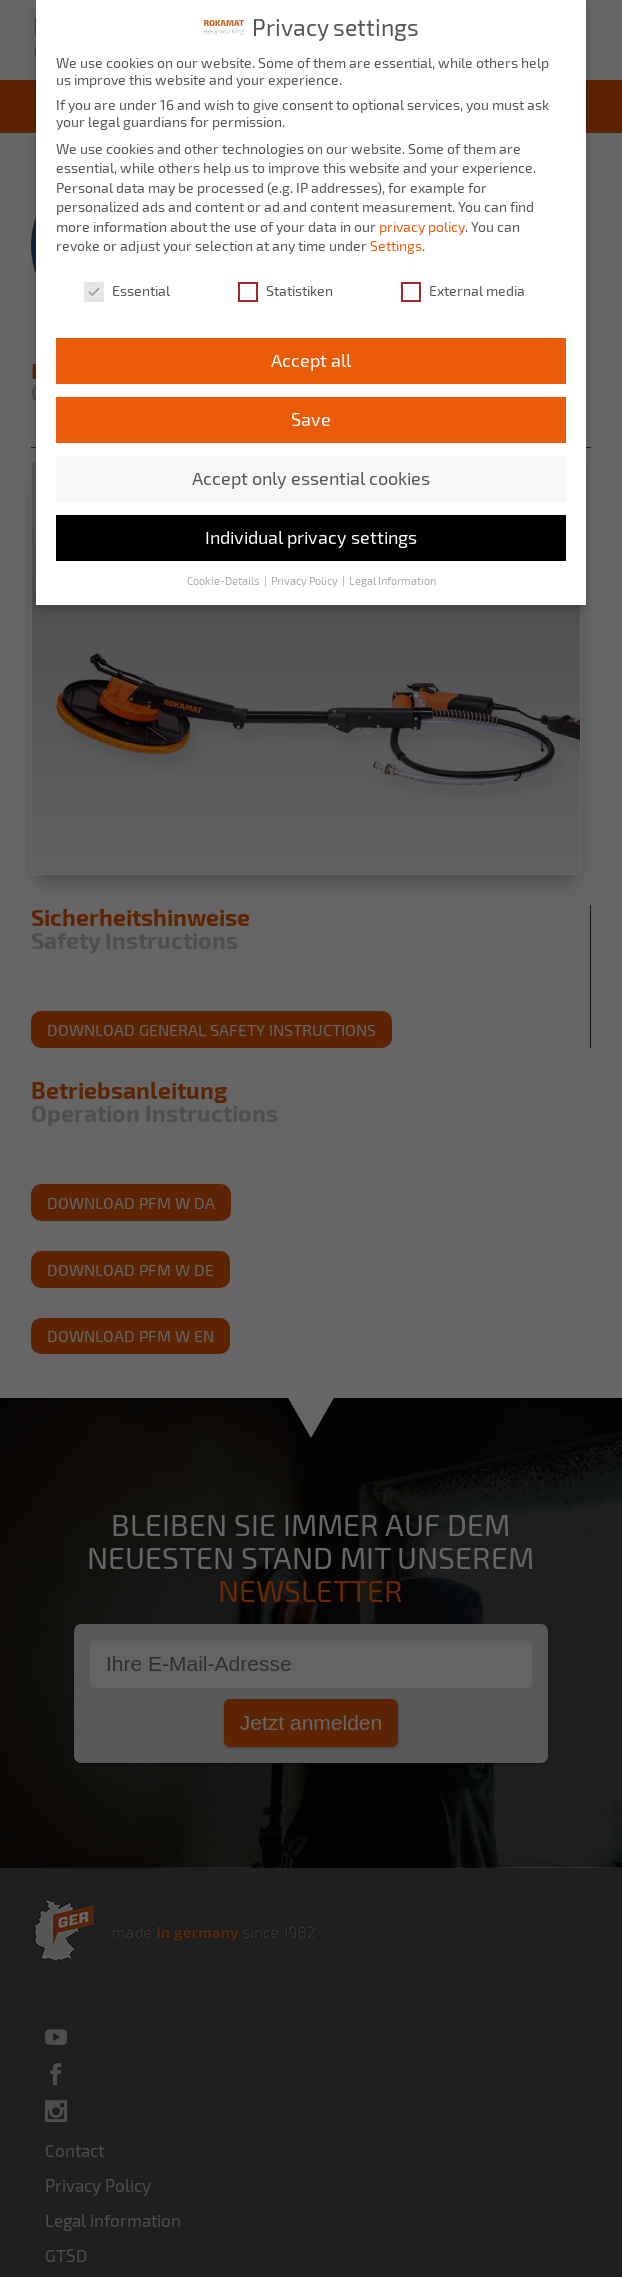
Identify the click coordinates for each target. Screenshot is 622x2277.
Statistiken (285, 286)
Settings (396, 241)
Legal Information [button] (392, 576)
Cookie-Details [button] (224, 576)
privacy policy (422, 221)
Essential (127, 286)
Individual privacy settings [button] (311, 532)
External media (463, 286)
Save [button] (311, 414)
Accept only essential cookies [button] (311, 473)
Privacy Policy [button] (305, 576)
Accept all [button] (311, 355)
